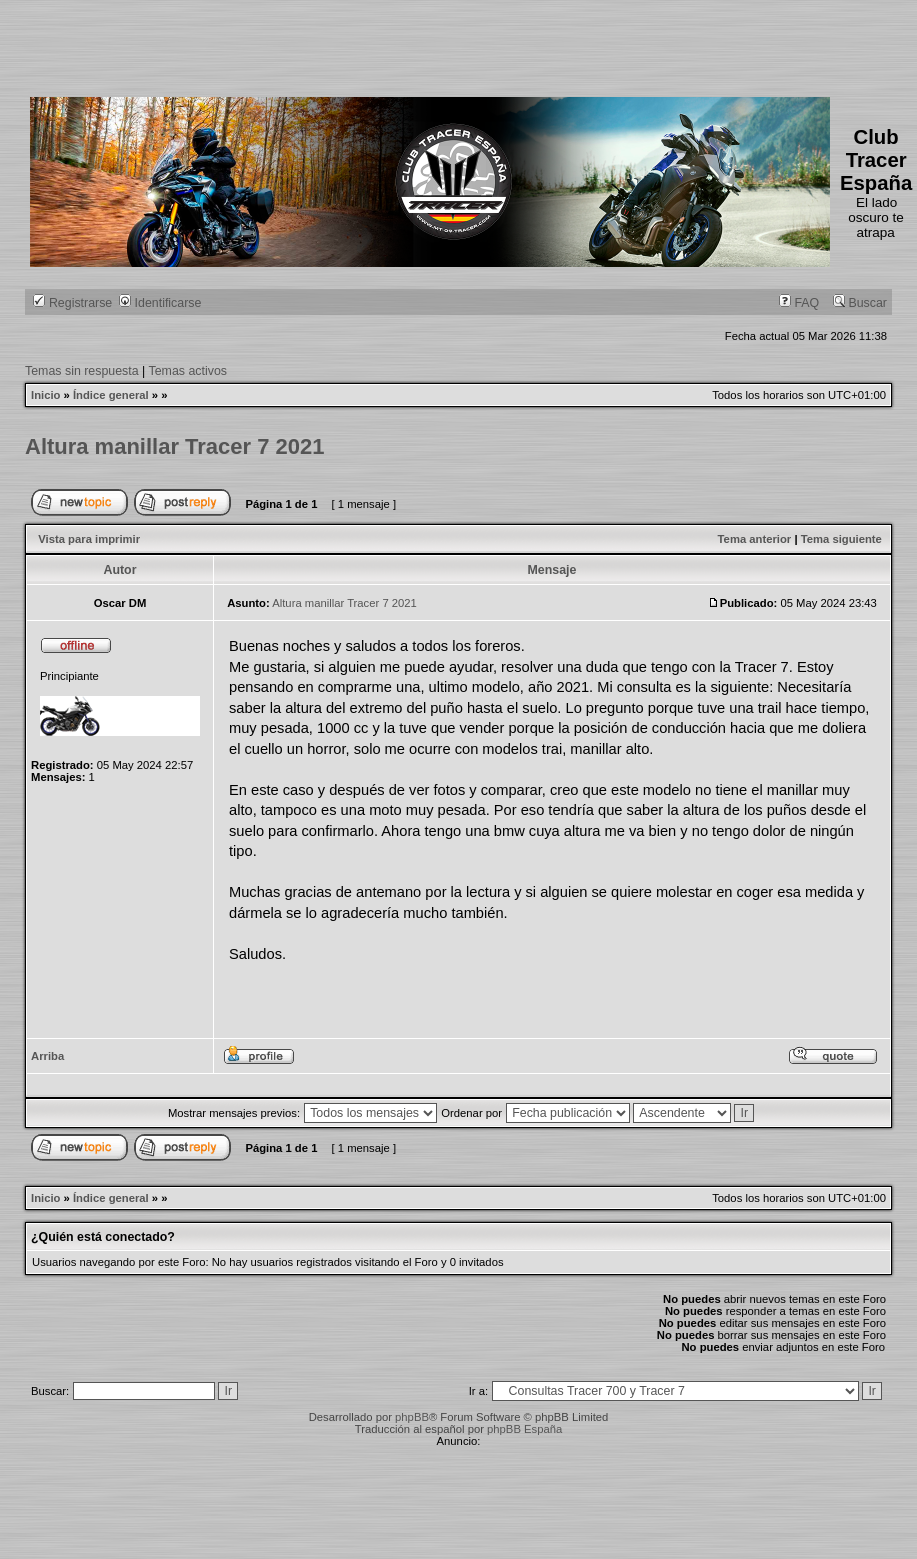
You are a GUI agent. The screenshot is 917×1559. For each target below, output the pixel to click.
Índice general (111, 395)
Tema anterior (755, 539)
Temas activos (188, 371)
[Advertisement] (394, 45)
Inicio (45, 395)
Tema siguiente (841, 539)
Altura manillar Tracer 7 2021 (174, 446)
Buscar (860, 303)
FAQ (799, 303)
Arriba (47, 1056)
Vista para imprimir (89, 539)
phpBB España (524, 1429)
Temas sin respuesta (82, 371)
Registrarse (72, 303)
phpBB (412, 1417)
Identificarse (160, 303)
